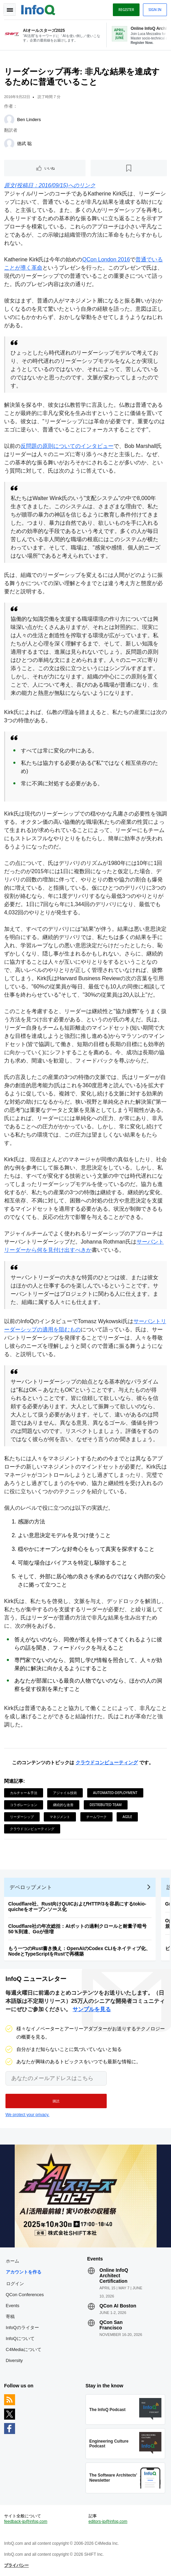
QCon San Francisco (111, 2324)
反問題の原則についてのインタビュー (67, 446)
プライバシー (16, 2565)
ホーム (12, 2261)
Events (12, 2305)
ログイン (15, 2283)
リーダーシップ (22, 1816)
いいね (49, 168)
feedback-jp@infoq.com (25, 2521)
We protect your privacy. (27, 2114)
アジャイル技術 (65, 1792)
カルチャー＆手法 (23, 1792)
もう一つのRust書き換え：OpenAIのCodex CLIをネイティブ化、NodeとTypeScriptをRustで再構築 (79, 1951)
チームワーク (96, 1816)
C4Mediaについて (23, 2349)
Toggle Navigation (9, 9)
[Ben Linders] (9, 120)
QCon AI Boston (118, 2305)
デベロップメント (31, 1887)
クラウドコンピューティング (107, 1762)
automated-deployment (115, 1792)
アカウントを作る (23, 2272)
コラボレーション (23, 1804)
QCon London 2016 (106, 259)
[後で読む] (129, 168)
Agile (127, 1816)
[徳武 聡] (9, 144)
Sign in (154, 9)
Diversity (14, 2360)
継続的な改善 (63, 1804)
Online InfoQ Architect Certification (114, 2275)
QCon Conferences (25, 2294)
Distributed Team (106, 1804)
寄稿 (10, 2316)
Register (126, 9)
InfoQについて (20, 2338)
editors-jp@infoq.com (108, 2521)
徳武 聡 (24, 143)
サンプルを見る (92, 2009)
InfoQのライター (22, 2327)
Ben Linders (29, 119)
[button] (56, 2101)
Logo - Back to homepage (38, 9)
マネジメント (60, 1816)
